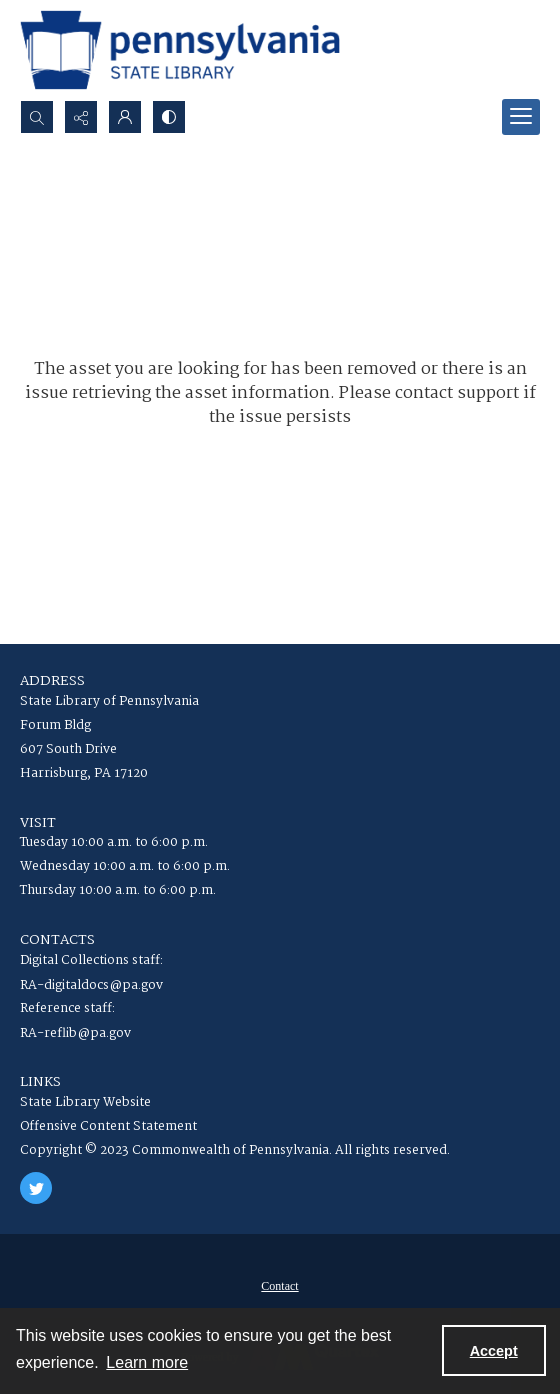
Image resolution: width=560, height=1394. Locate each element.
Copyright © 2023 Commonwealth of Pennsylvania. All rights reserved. (235, 1150)
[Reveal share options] (81, 117)
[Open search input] (37, 117)
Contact (279, 1286)
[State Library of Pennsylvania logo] (180, 50)
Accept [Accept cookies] (494, 1351)
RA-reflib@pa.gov (75, 1033)
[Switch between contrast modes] (169, 117)
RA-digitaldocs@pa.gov (91, 985)
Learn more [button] (147, 1362)
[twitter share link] (36, 1188)
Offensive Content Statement (108, 1126)
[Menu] (521, 117)
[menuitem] (280, 1286)
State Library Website (85, 1102)
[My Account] (125, 117)
